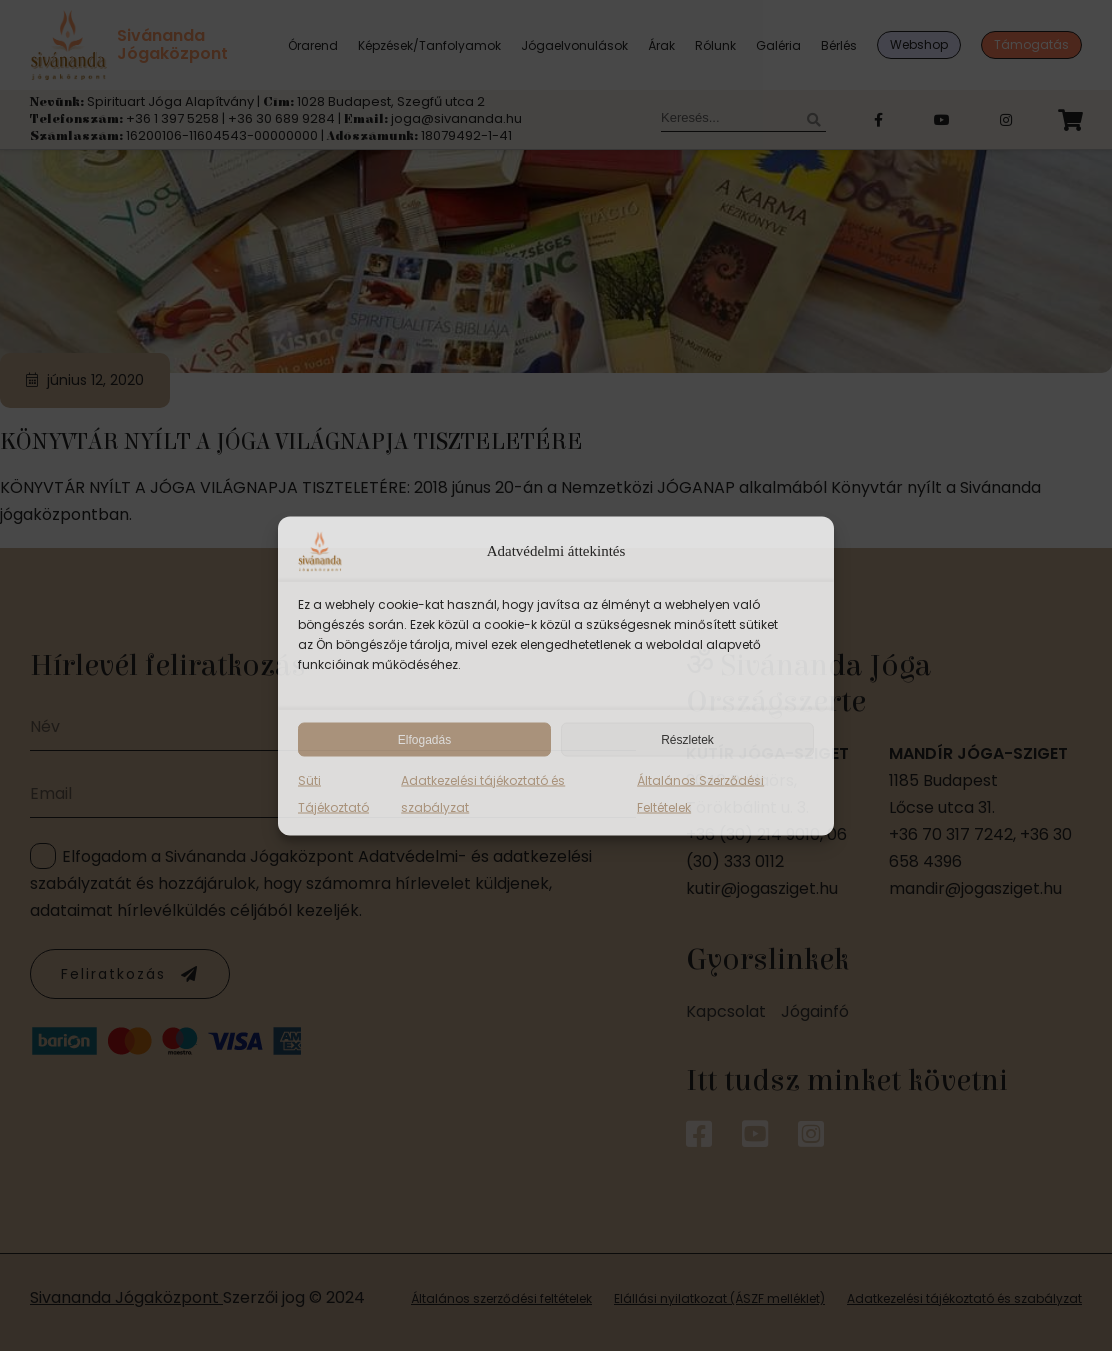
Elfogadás (424, 739)
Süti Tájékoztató (333, 793)
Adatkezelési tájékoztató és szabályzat (483, 793)
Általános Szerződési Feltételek (700, 793)
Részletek (687, 739)
